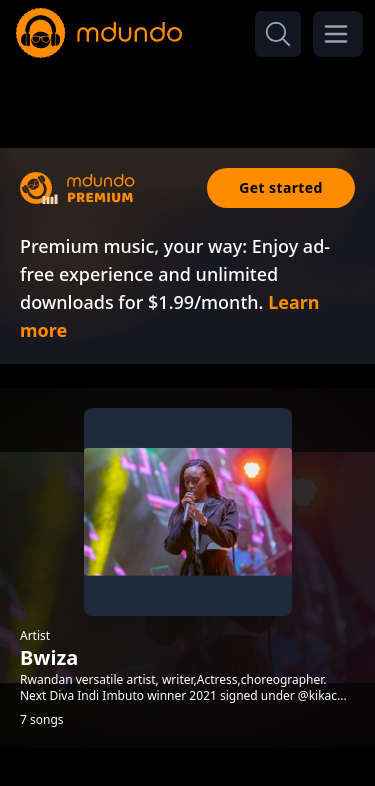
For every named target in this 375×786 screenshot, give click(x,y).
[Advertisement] (188, 98)
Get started (281, 187)
